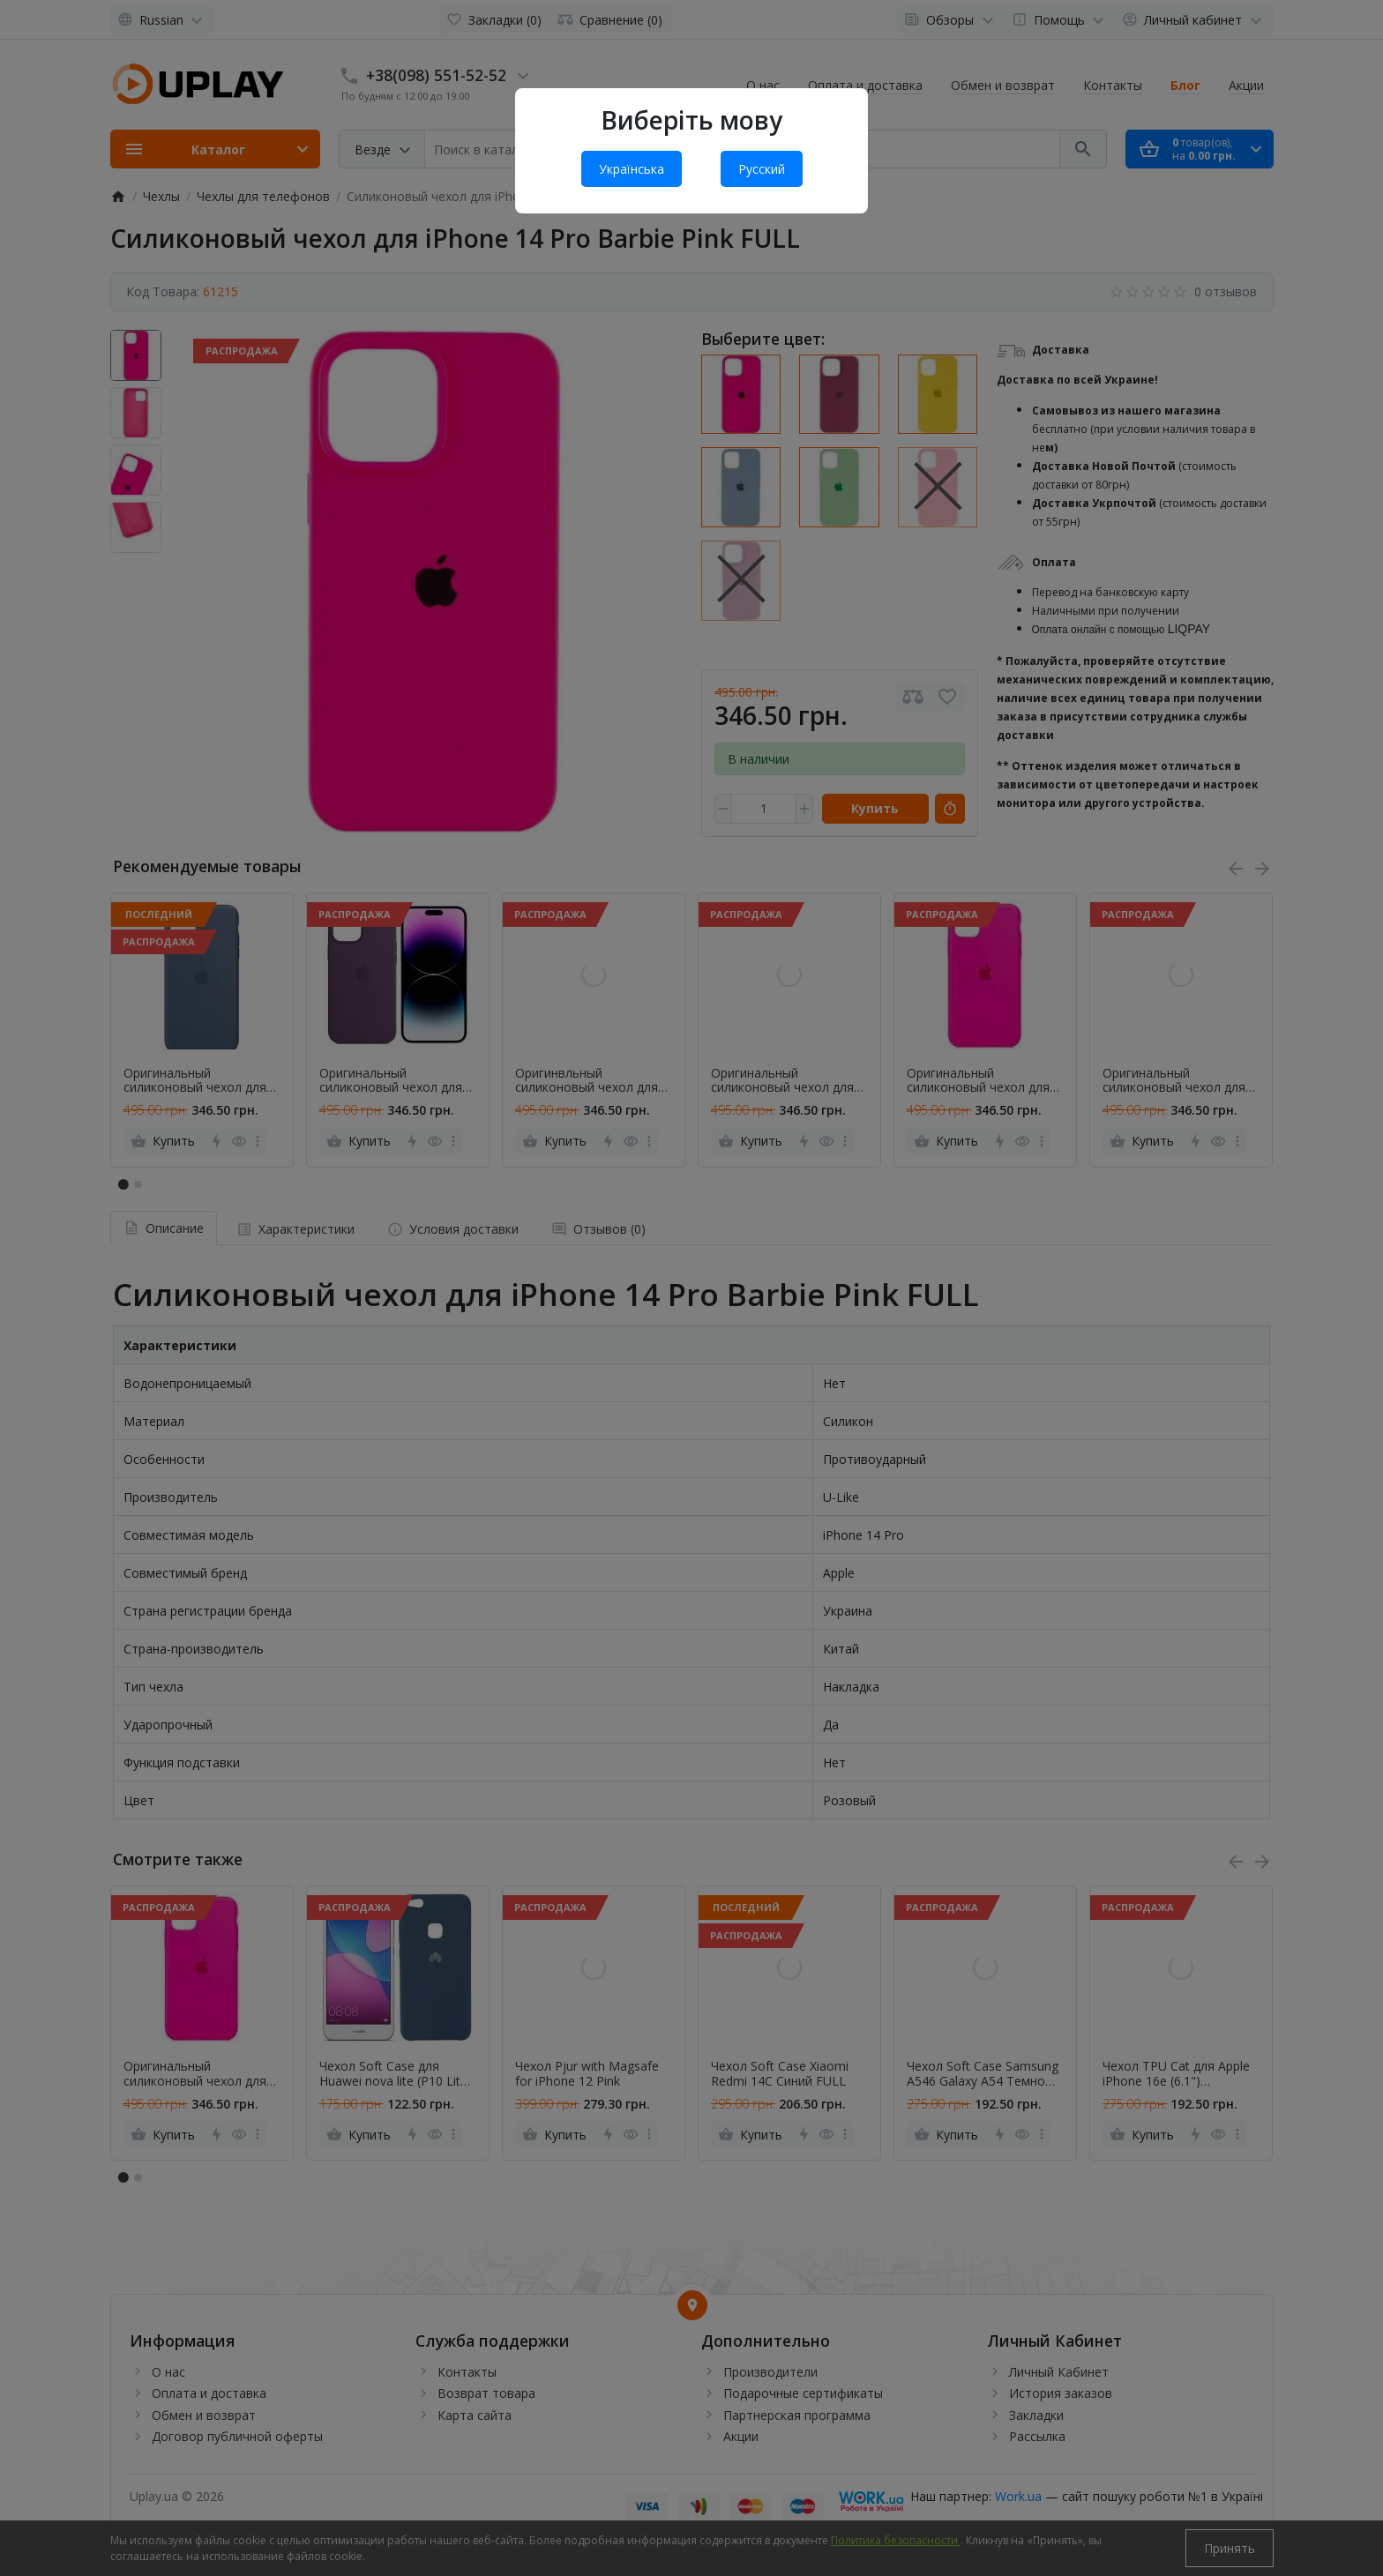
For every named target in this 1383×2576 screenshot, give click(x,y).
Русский (761, 169)
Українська (631, 169)
